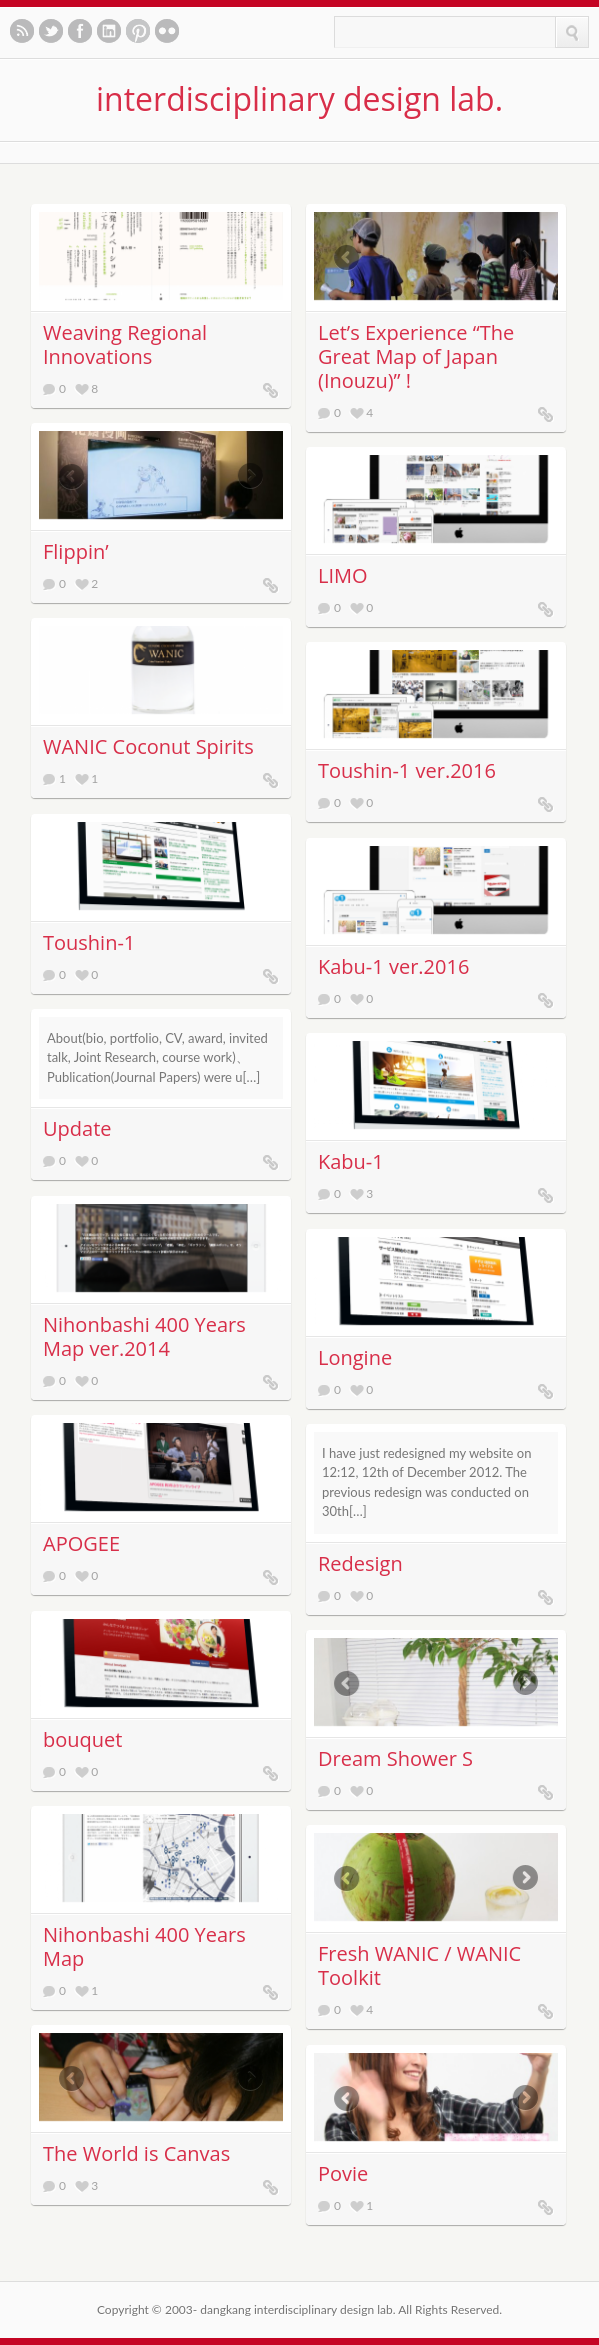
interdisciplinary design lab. (299, 98)
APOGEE (81, 1543)
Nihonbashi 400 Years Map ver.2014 (144, 1336)
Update (77, 1128)
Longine (355, 1357)
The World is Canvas (136, 2153)
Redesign (360, 1563)
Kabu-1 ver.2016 (393, 966)
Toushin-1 (89, 942)
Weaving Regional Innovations (125, 344)
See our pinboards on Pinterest (138, 31)
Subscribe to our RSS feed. (22, 31)
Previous (338, 257)
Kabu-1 (351, 1161)
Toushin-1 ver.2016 (407, 770)
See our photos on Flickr (167, 31)
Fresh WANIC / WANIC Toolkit (419, 1965)
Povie (343, 2173)
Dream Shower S (395, 1758)
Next (533, 257)
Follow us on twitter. (51, 31)
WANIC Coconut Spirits (148, 746)
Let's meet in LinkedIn (109, 31)
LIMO (343, 575)
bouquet (82, 1739)
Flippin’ (76, 551)
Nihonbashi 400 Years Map (144, 1946)
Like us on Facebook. (80, 31)
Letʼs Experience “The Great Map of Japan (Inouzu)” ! (416, 356)
